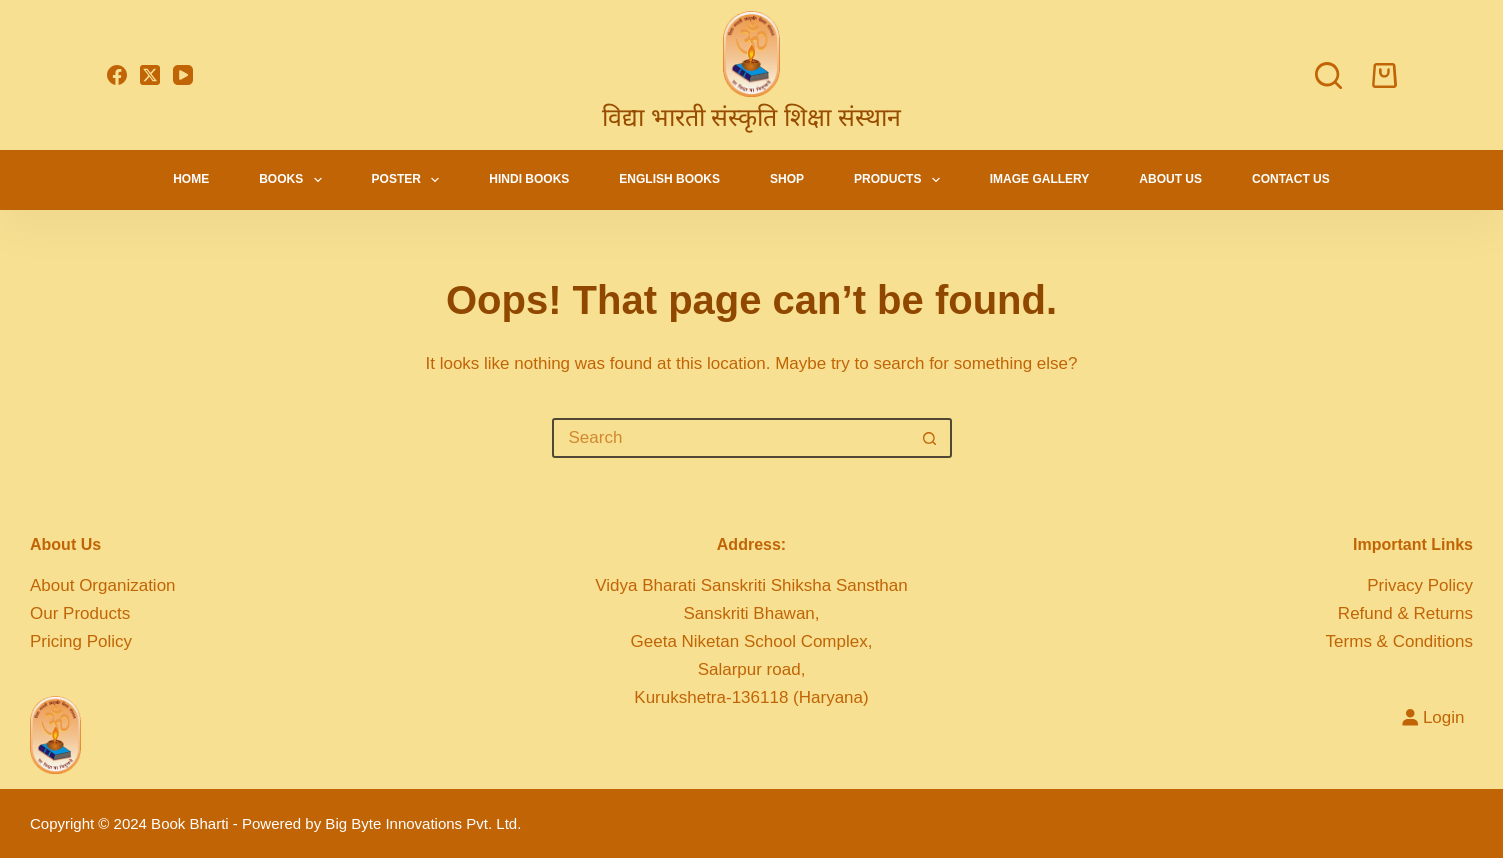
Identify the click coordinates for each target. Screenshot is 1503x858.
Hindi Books (529, 179)
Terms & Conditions (1399, 641)
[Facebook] (117, 75)
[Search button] (930, 438)
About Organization (103, 585)
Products (901, 180)
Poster (410, 180)
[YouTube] (183, 75)
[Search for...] (732, 438)
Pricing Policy (81, 641)
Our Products (80, 613)
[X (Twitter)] (150, 75)
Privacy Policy (1420, 585)
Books (294, 180)
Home (191, 179)
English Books (669, 179)
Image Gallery (1040, 179)
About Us (1170, 179)
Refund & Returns (1405, 613)
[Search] (1328, 75)
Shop (787, 179)
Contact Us (1291, 179)
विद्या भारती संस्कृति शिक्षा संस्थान (752, 117)
